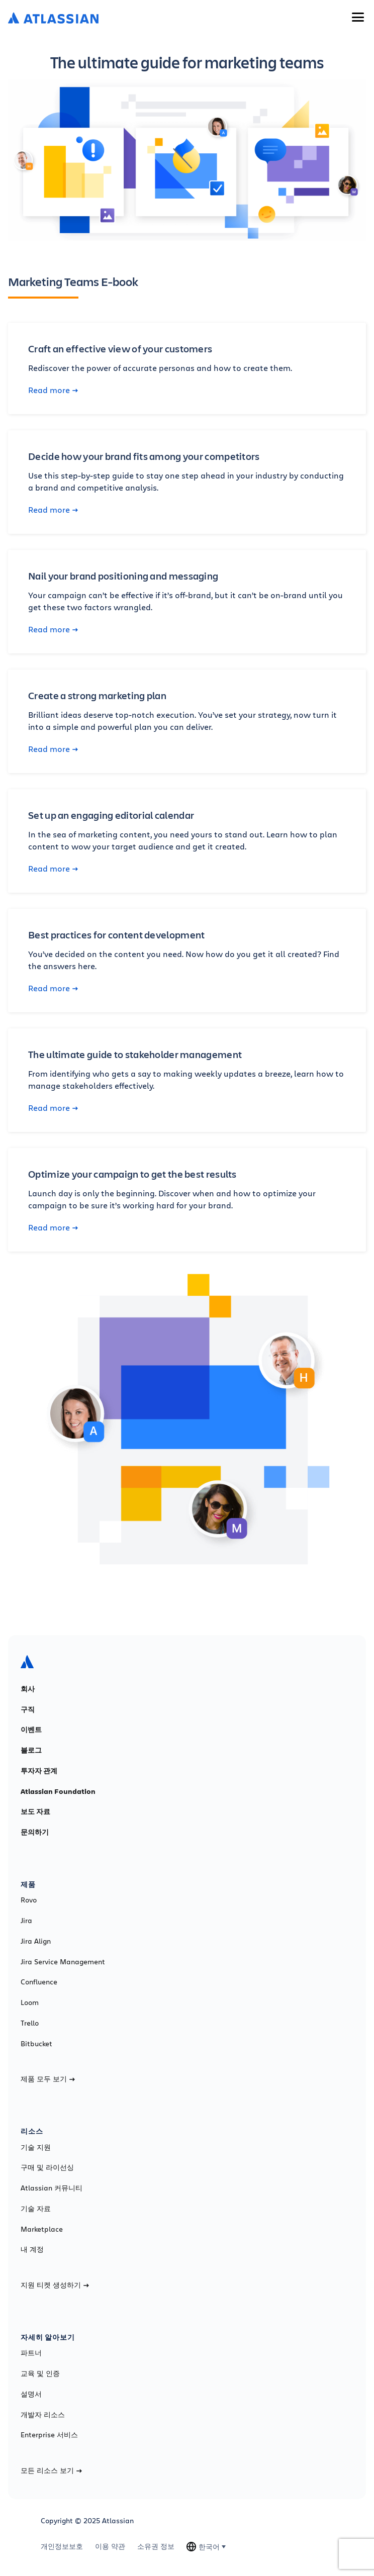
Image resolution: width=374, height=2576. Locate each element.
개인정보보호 (62, 2546)
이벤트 (31, 1730)
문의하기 (35, 1832)
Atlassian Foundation (58, 1791)
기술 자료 (36, 2209)
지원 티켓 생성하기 (55, 2285)
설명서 (31, 2394)
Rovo (29, 1900)
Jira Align (36, 1941)
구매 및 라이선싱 (47, 2167)
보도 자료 (35, 1811)
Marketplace (42, 2229)
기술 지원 (36, 2147)
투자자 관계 (39, 1771)
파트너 (31, 2353)
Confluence (39, 1982)
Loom (30, 2002)
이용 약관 (110, 2546)
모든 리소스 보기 (51, 2470)
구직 (28, 1709)
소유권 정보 (155, 2546)
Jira (26, 1921)
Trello (30, 2023)
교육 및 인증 (40, 2373)
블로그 (31, 1750)
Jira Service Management (63, 1962)
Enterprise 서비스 (49, 2435)
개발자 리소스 (43, 2415)
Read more (53, 390)
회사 (28, 1689)
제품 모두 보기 (48, 2079)
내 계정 (32, 2249)
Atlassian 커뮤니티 (51, 2188)
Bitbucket (36, 2044)
